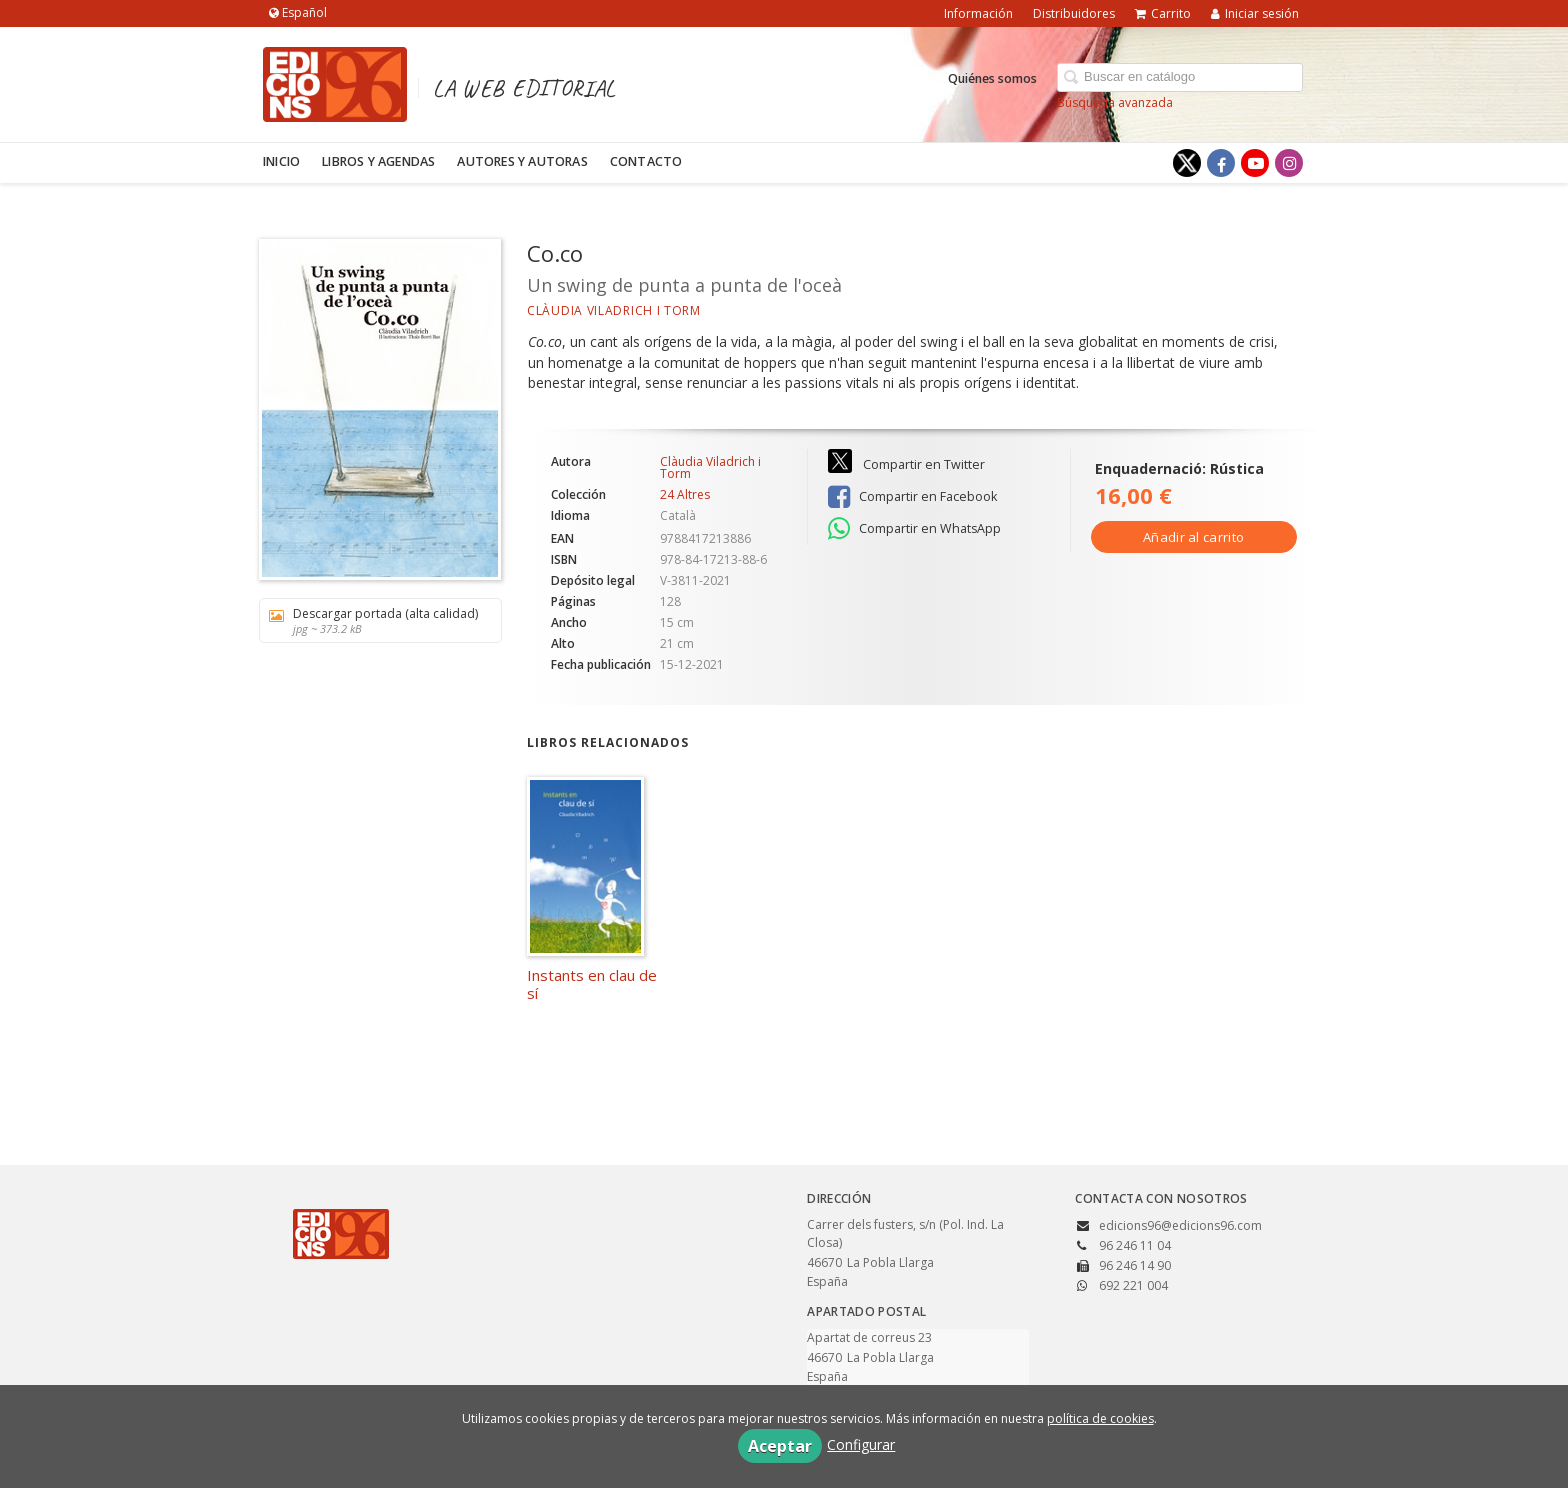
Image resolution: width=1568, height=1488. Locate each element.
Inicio (281, 161)
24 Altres (685, 495)
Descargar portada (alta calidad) (373, 620)
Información (978, 13)
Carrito (1163, 13)
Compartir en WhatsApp (914, 529)
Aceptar (780, 1446)
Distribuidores (1074, 13)
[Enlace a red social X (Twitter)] (1187, 163)
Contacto (646, 161)
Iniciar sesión (1255, 13)
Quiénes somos (992, 78)
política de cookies (1100, 1418)
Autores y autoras (522, 161)
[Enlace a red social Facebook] (1221, 163)
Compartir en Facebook (912, 497)
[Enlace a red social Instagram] (1289, 163)
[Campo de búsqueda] (1180, 77)
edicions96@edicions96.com (1180, 1225)
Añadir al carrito (1193, 537)
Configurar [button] (861, 1444)
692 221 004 (1133, 1285)
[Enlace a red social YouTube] (1255, 163)
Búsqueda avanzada (1115, 102)
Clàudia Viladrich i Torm (614, 310)
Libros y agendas (378, 161)
